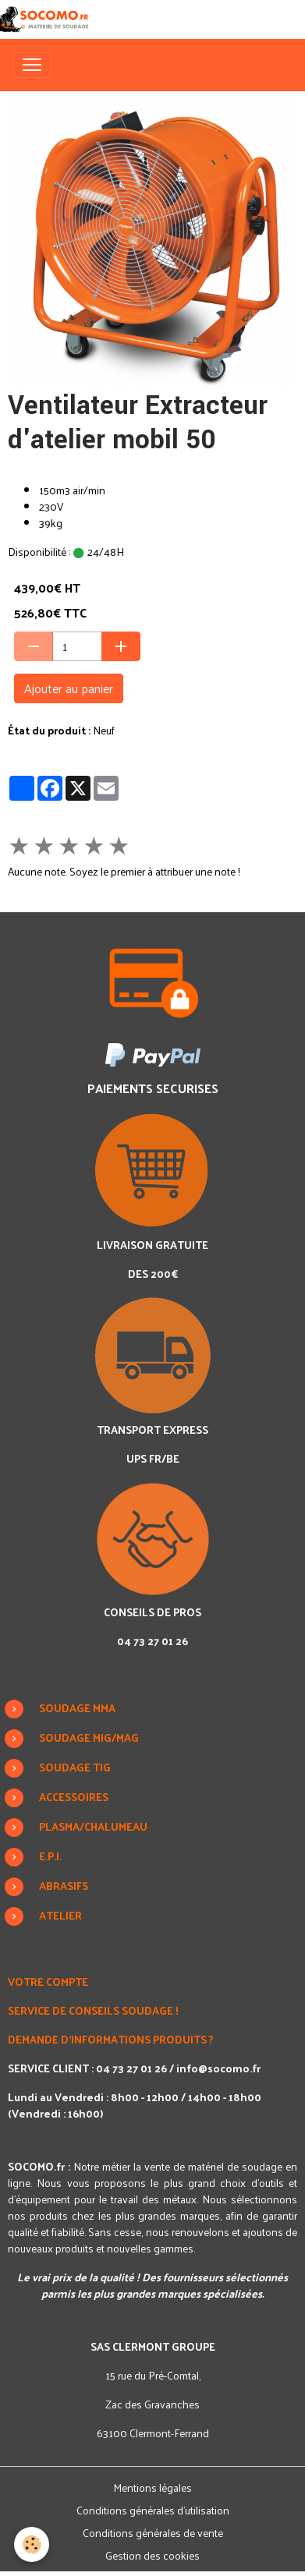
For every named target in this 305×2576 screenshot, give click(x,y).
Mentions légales (152, 2487)
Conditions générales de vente (153, 2532)
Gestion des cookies (152, 2555)
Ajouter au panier (68, 688)
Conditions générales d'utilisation (152, 2510)
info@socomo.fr (218, 2068)
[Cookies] (31, 2544)
